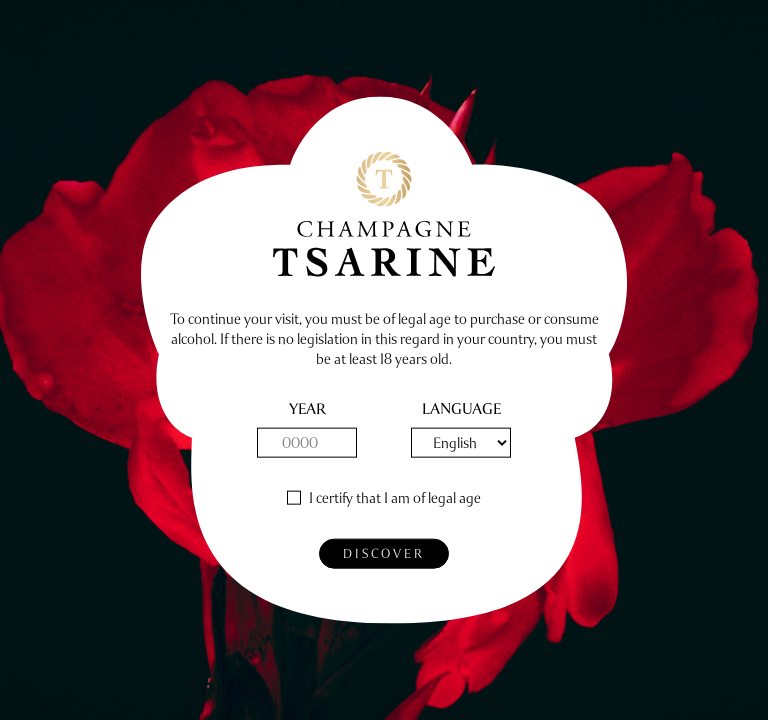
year (307, 409)
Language (461, 409)
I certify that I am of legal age (395, 498)
